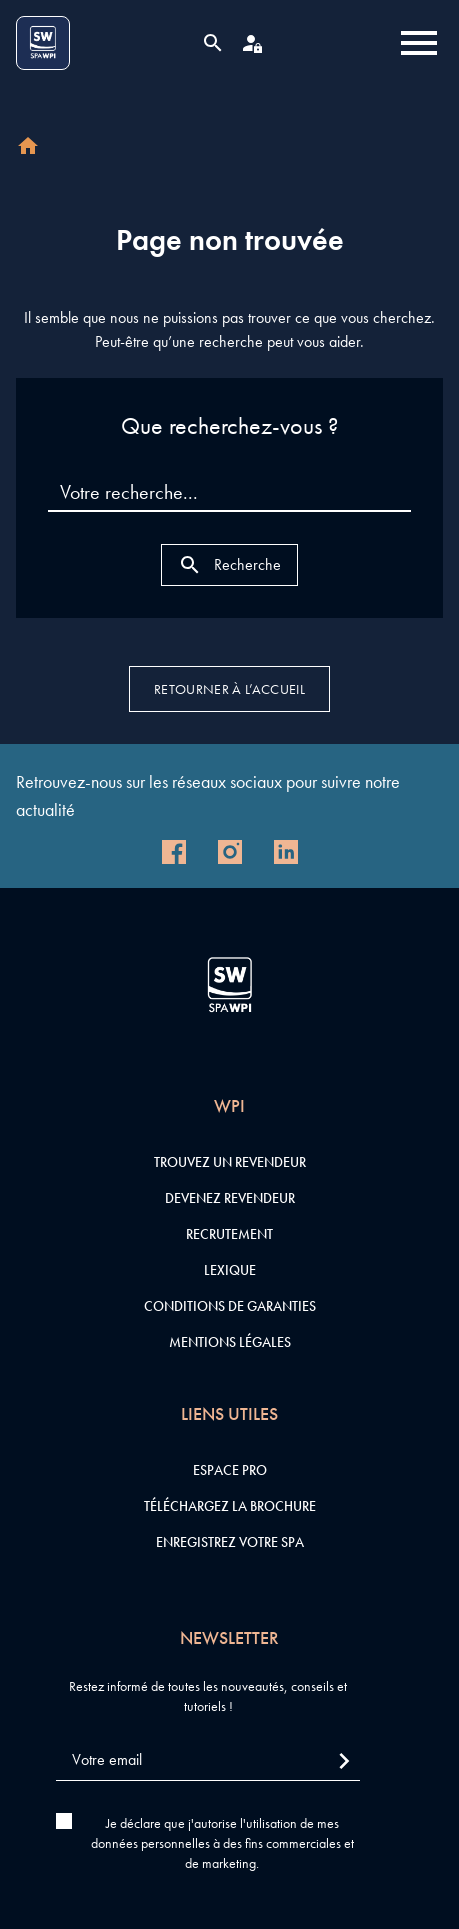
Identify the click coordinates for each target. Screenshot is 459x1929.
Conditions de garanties (230, 1306)
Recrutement (229, 1234)
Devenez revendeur (230, 1198)
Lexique (230, 1270)
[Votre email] (208, 1760)
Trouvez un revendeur (230, 1162)
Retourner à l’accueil (229, 689)
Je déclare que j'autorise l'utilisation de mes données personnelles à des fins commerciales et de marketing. (222, 1843)
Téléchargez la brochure (230, 1506)
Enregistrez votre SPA (230, 1542)
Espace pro (230, 1470)
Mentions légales (230, 1342)
